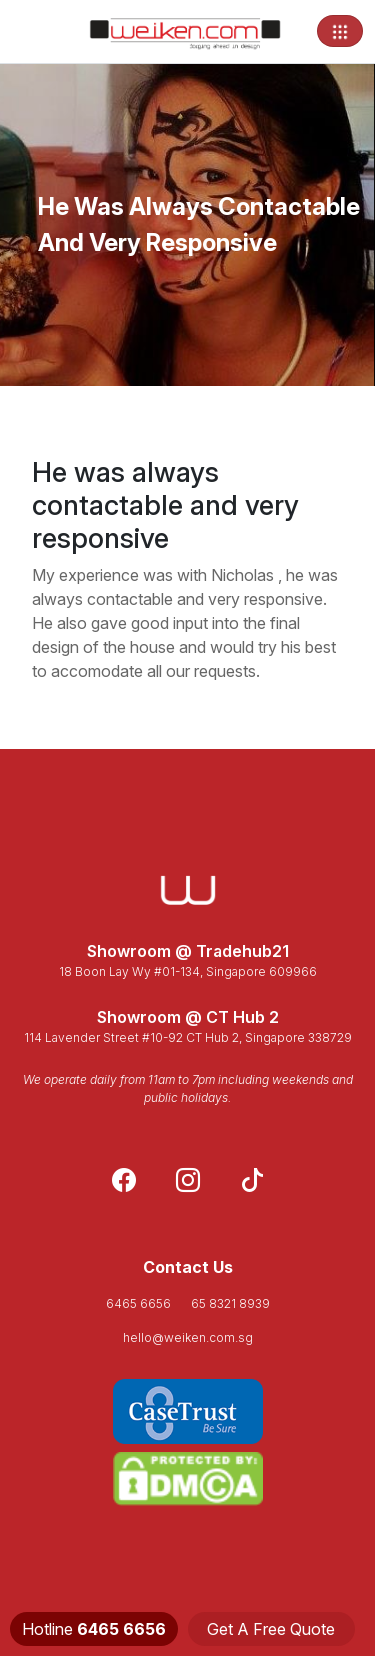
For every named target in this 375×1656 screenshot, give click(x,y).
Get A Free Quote (271, 1629)
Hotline (94, 1629)
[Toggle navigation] (340, 31)
